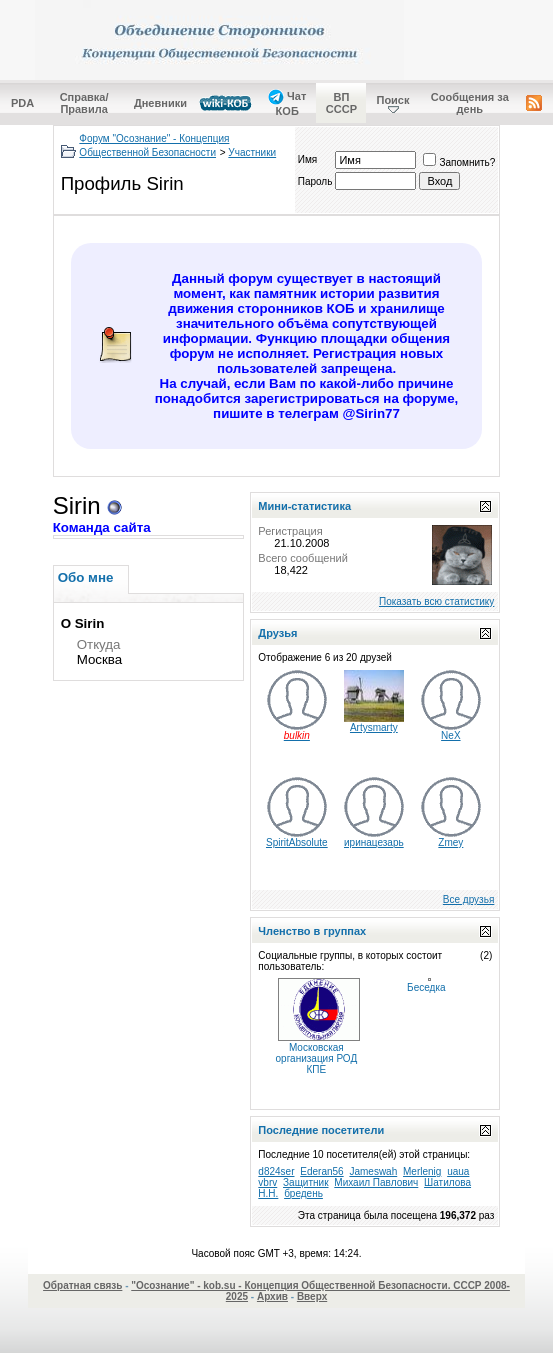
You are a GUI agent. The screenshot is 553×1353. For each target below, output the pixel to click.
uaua (458, 1171)
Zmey (450, 842)
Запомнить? (459, 162)
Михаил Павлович (376, 1182)
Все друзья (469, 899)
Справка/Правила (84, 103)
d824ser (276, 1171)
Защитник (305, 1182)
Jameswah (373, 1171)
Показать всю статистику (436, 601)
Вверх (312, 1296)
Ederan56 (321, 1171)
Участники (252, 152)
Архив (272, 1296)
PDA (22, 103)
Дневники (160, 103)
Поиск (392, 100)
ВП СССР (341, 103)
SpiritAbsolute (297, 842)
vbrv (267, 1182)
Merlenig (422, 1171)
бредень (303, 1193)
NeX (450, 735)
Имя (307, 159)
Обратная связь (82, 1285)
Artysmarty (374, 727)
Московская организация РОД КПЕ (317, 1058)
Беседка (426, 987)
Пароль (315, 181)
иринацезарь (374, 842)
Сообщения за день (470, 103)
